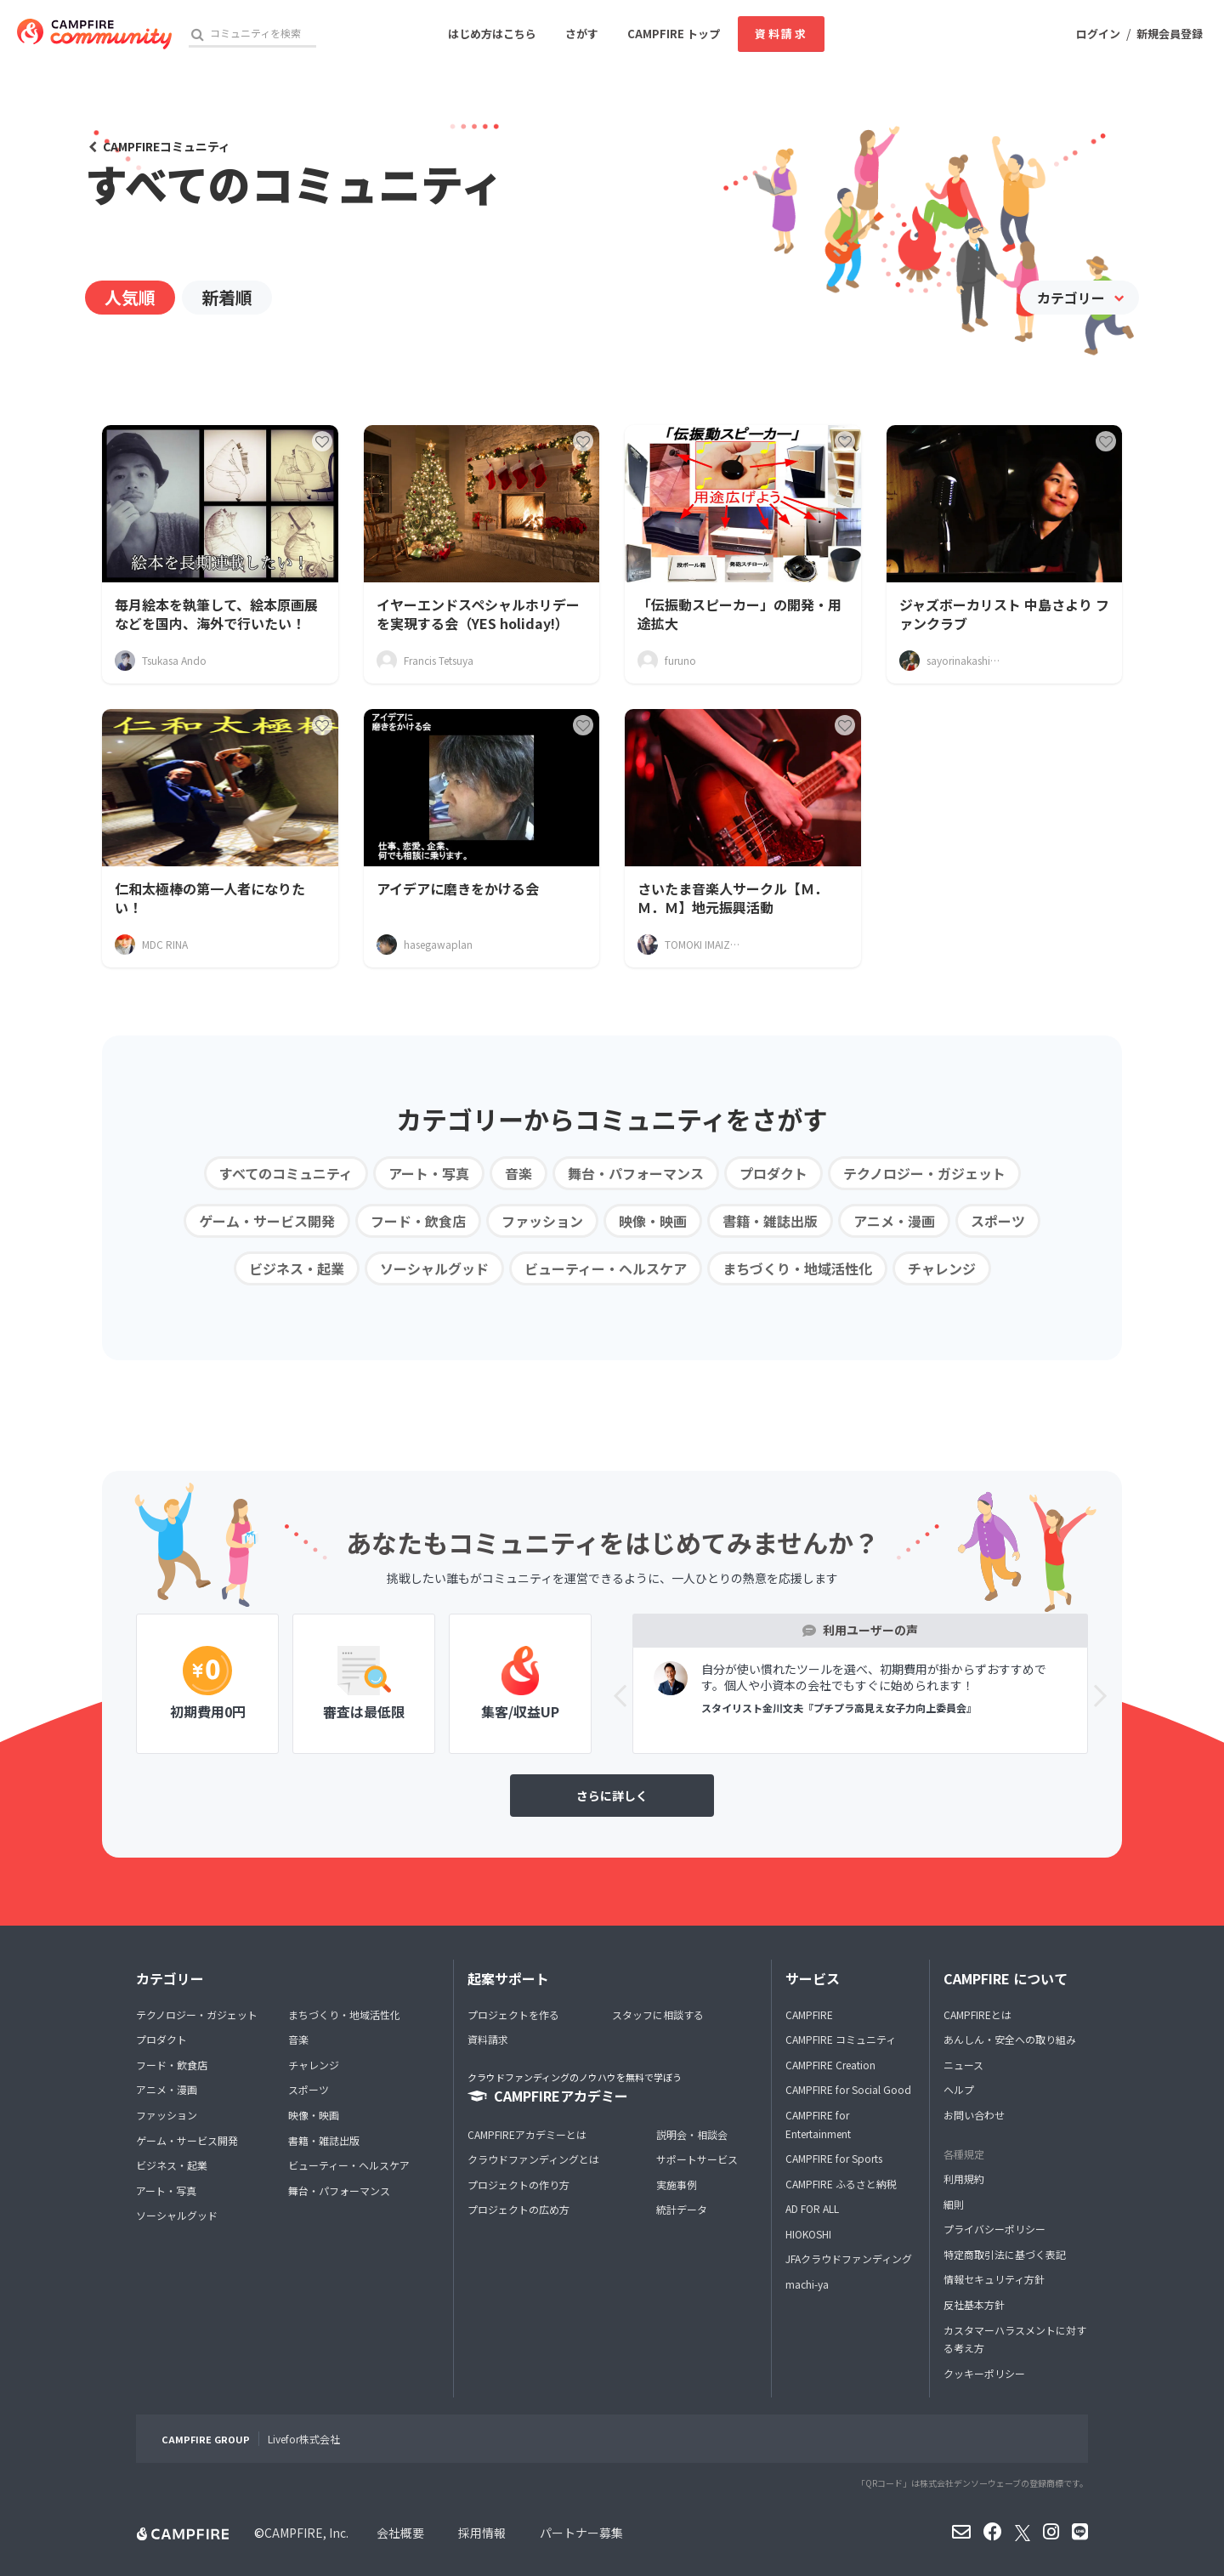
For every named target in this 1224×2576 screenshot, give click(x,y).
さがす (581, 34)
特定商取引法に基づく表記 (1005, 2254)
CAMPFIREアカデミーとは (527, 2134)
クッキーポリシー (984, 2373)
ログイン (1098, 34)
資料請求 (781, 34)
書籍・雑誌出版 (770, 1221)
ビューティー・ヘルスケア (605, 1268)
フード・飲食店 (418, 1221)
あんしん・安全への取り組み (1010, 2039)
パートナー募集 (581, 2532)
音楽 (518, 1173)
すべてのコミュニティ (286, 1173)
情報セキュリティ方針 (994, 2279)
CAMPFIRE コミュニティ (840, 2039)
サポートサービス (697, 2159)
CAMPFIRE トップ (673, 34)
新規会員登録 (1169, 34)
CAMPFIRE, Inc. (306, 2532)
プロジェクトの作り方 (519, 2184)
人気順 (130, 297)
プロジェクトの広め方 (519, 2209)
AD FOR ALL (812, 2208)
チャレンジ (942, 1268)
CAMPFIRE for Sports (833, 2158)
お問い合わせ (974, 2115)
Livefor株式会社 (304, 2438)
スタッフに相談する (658, 2014)
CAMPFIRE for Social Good (848, 2089)
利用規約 (964, 2178)
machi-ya (807, 2284)
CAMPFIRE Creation (830, 2064)
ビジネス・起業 (296, 1268)
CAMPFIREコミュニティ (166, 146)
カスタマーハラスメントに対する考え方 (1015, 2339)
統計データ (681, 2209)
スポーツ (998, 1221)
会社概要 (400, 2532)
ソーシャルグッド (434, 1268)
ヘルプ (959, 2089)
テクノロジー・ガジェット (924, 1173)
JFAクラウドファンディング (848, 2258)
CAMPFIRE (809, 2014)
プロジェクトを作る (513, 2014)
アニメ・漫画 (894, 1221)
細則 (954, 2204)
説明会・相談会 (692, 2134)
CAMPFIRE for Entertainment (818, 2124)
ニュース (963, 2064)
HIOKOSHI (808, 2234)
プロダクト (774, 1173)
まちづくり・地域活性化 (797, 1268)
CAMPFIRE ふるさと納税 (841, 2183)
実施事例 (676, 2184)
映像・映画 (653, 1221)
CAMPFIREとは (978, 2014)
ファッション (542, 1221)
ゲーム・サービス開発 (267, 1221)
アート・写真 (428, 1173)
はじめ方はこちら (492, 34)
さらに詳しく (612, 1795)
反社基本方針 (974, 2304)
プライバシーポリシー (995, 2228)
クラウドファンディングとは (533, 2159)
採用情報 (482, 2532)
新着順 (226, 297)
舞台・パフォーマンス (636, 1173)
